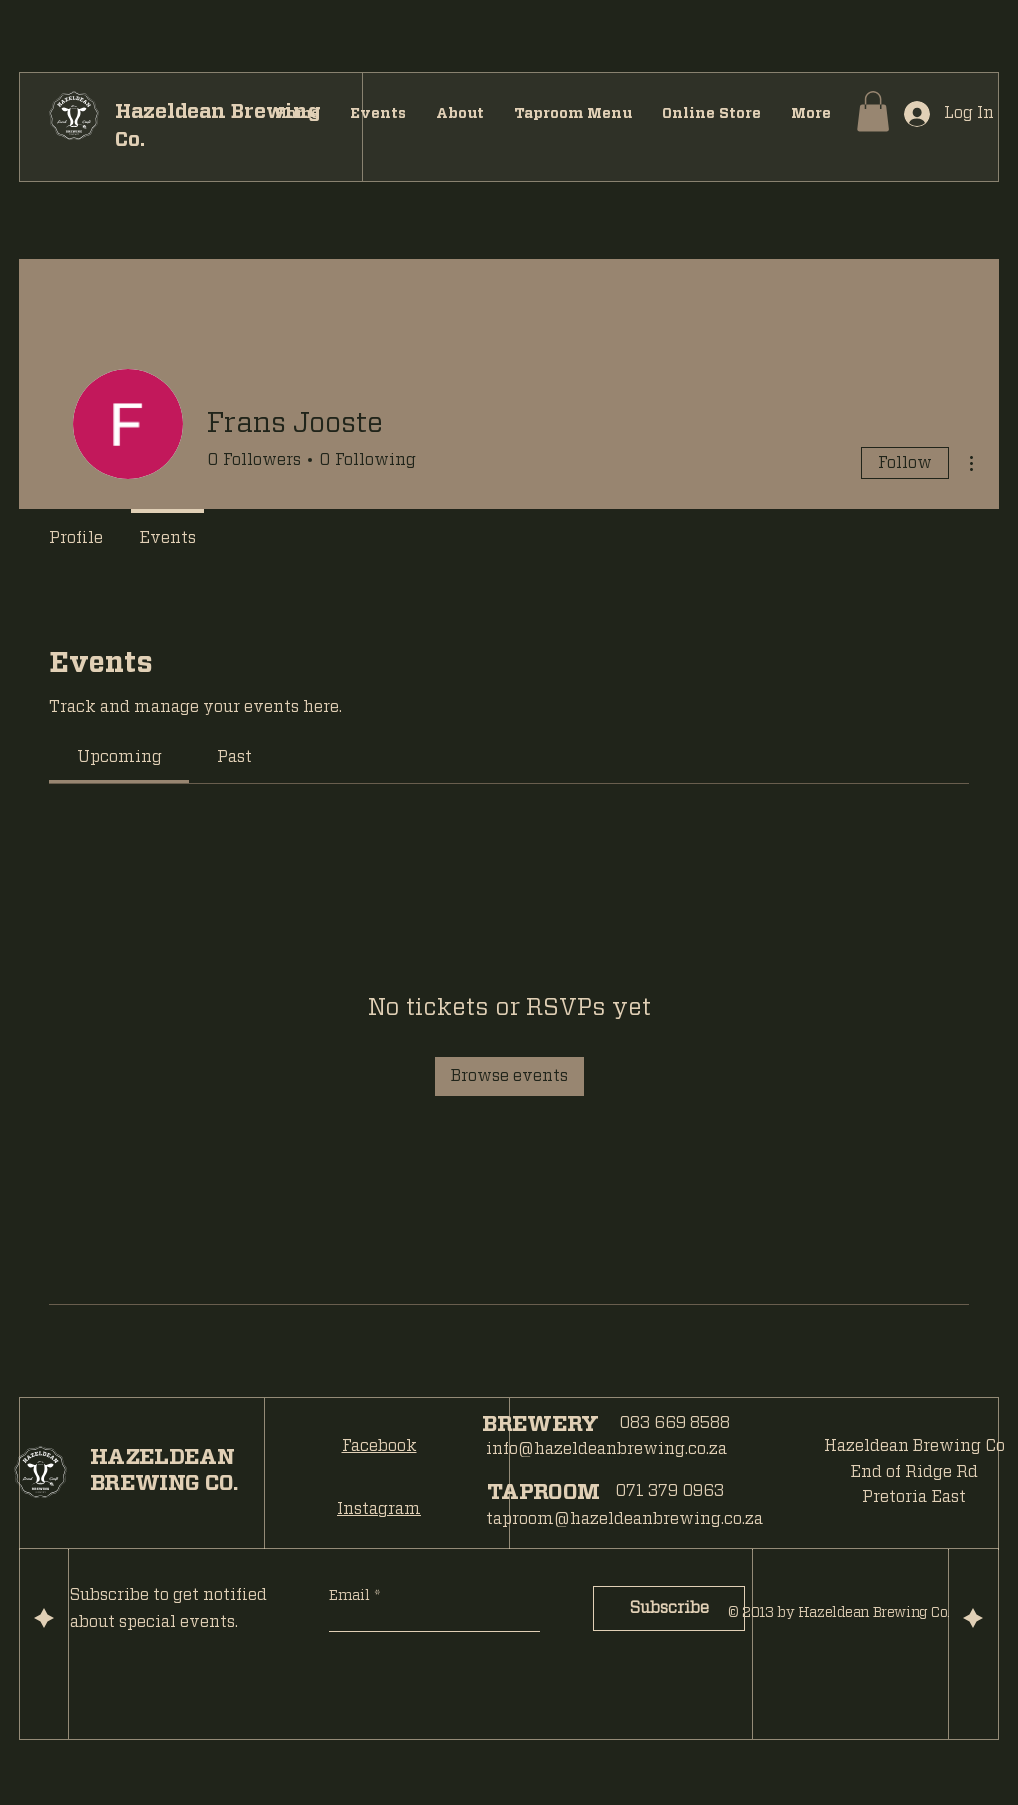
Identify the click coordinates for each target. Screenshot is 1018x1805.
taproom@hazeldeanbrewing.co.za (624, 1519)
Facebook (379, 1446)
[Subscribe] (669, 1608)
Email (351, 1596)
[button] (873, 111)
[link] (119, 757)
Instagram (379, 1509)
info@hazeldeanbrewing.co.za (606, 1449)
